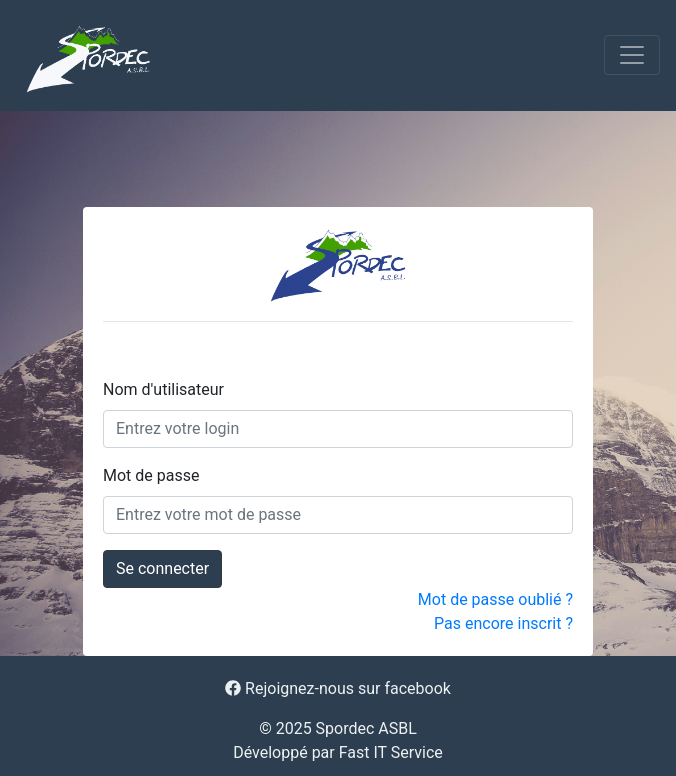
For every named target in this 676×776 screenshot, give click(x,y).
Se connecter (162, 568)
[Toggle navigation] (632, 55)
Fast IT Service (391, 752)
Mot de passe (151, 475)
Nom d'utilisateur (163, 389)
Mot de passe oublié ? (495, 599)
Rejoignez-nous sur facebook (338, 688)
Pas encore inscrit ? (503, 623)
